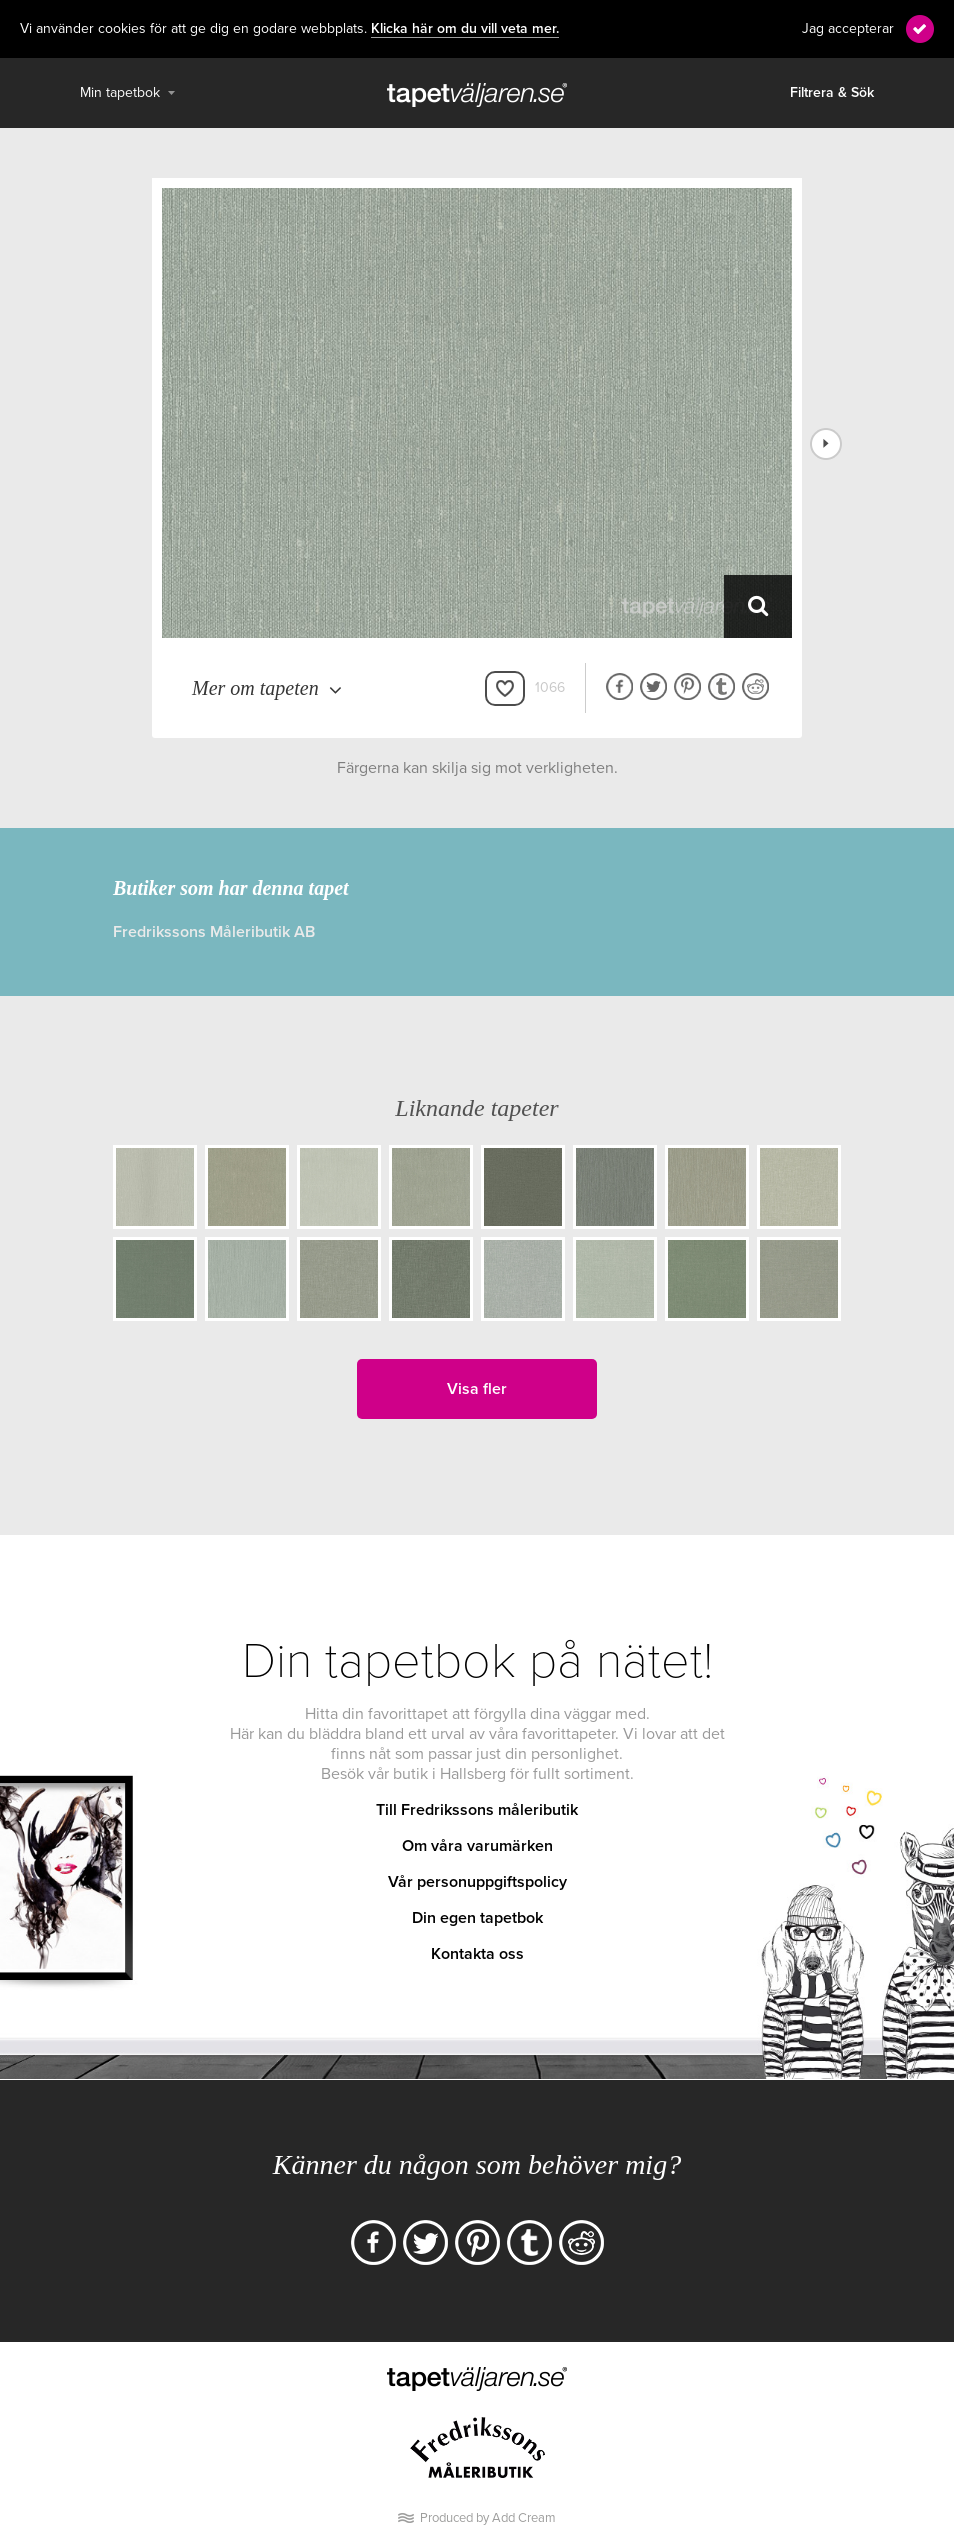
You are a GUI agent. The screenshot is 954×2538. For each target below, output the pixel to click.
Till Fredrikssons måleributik (477, 1810)
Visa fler (477, 1389)
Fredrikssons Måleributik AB (214, 932)
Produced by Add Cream (488, 2518)
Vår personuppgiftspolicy (477, 1882)
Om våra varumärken (477, 1846)
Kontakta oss (477, 1954)
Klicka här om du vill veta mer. (465, 29)
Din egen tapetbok (477, 1918)
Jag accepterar (848, 28)
